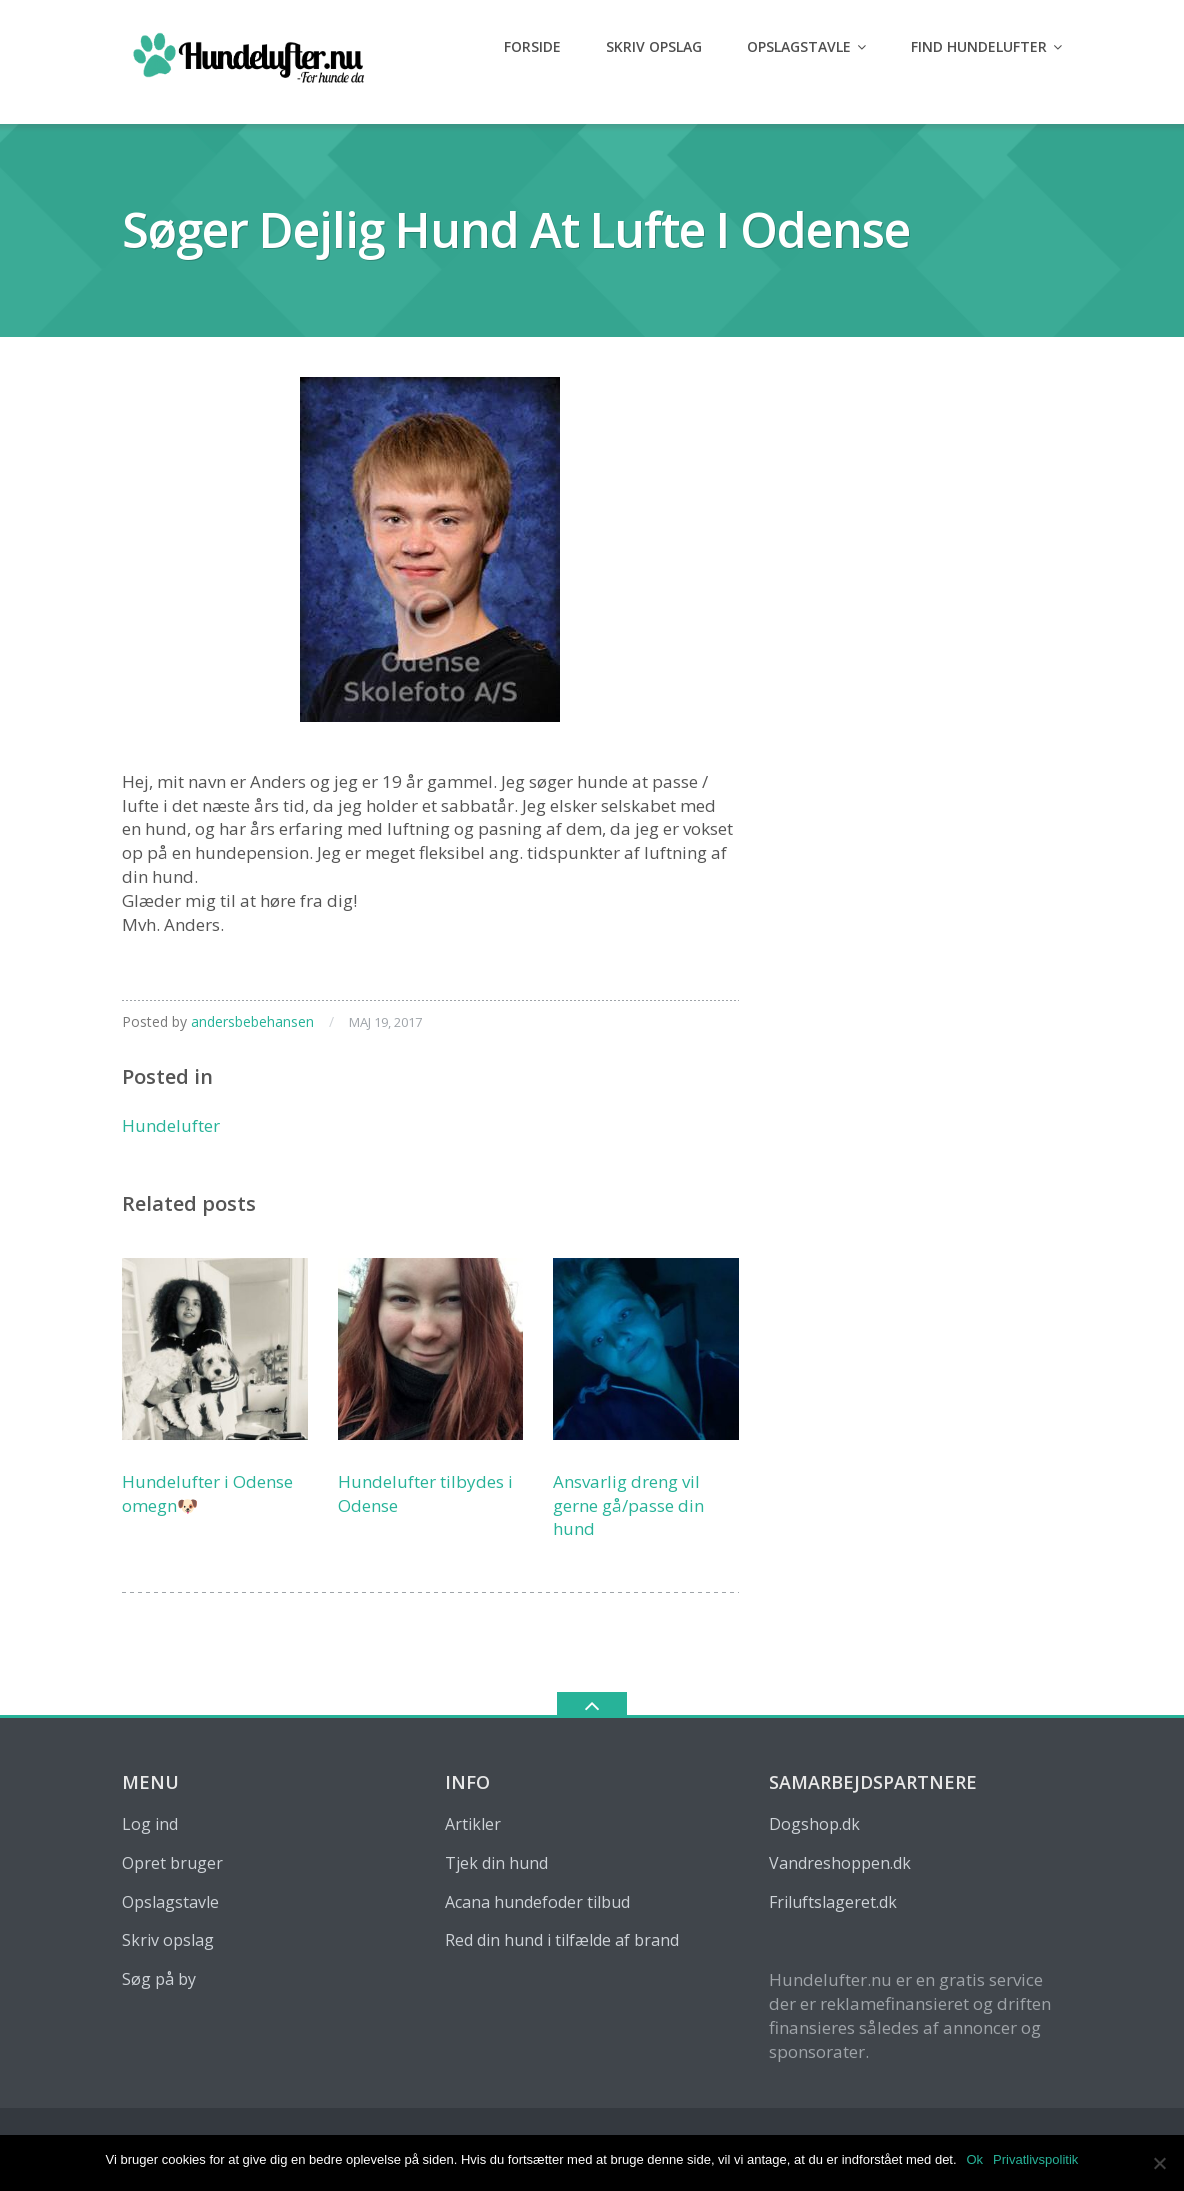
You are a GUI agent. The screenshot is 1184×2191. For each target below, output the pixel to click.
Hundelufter (171, 1125)
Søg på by (159, 1979)
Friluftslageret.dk (833, 1902)
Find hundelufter (979, 46)
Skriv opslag (654, 46)
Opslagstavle (799, 46)
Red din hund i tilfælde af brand (562, 1940)
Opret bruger (172, 1863)
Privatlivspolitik (1035, 2159)
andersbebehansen (252, 1021)
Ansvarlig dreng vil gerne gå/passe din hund (628, 1505)
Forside (532, 46)
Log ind (150, 1824)
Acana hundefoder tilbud (537, 1902)
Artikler (473, 1824)
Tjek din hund (496, 1863)
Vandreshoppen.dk (840, 1863)
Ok (975, 2159)
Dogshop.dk (814, 1824)
